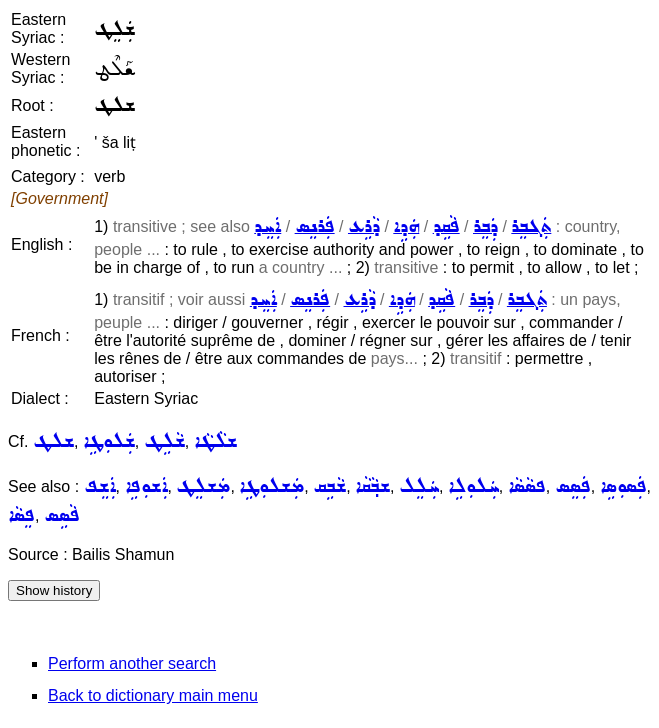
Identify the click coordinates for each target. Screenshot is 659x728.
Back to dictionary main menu (153, 695)
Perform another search (132, 663)
